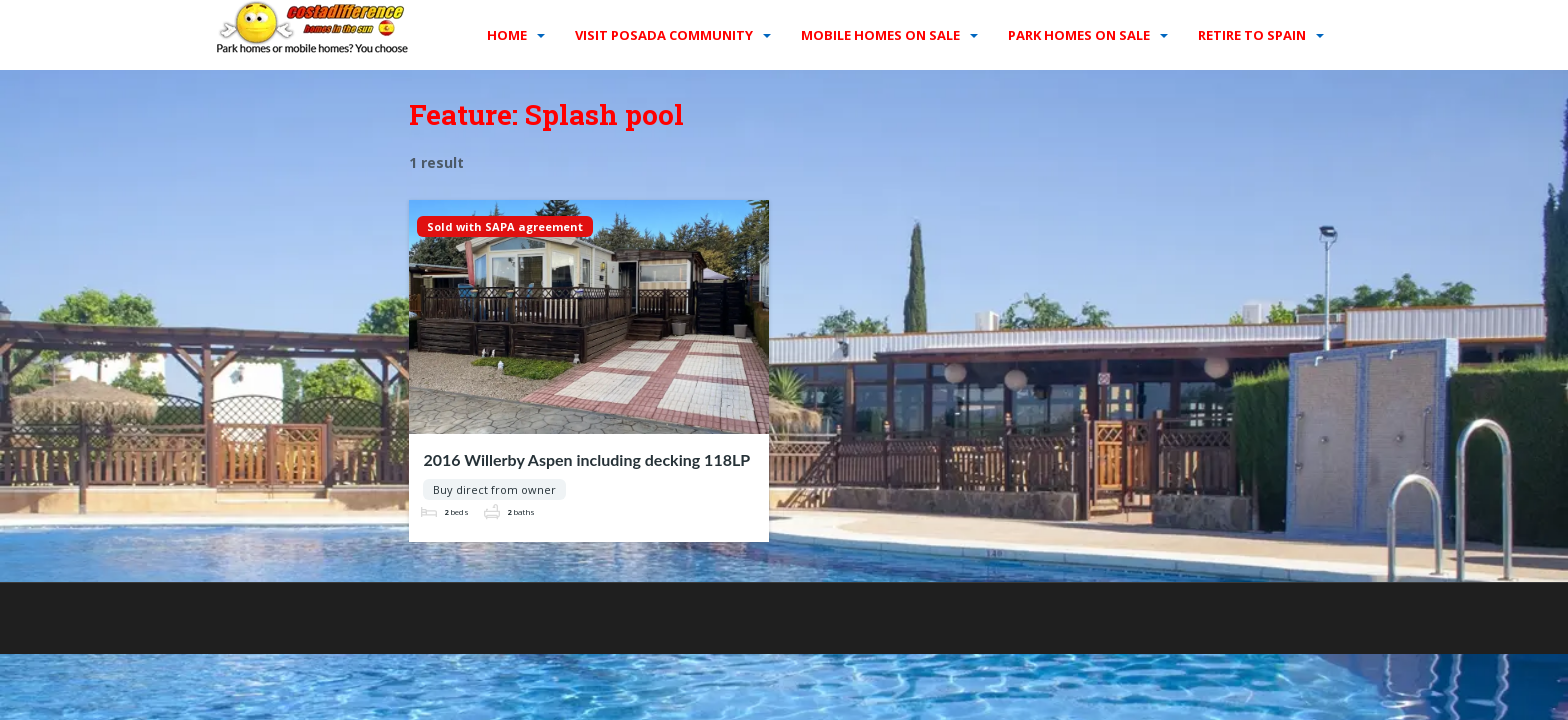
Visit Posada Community (664, 35)
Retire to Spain (1252, 35)
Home (507, 35)
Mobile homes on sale (880, 35)
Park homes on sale (1079, 35)
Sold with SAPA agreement (505, 226)
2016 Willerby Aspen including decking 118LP (586, 459)
